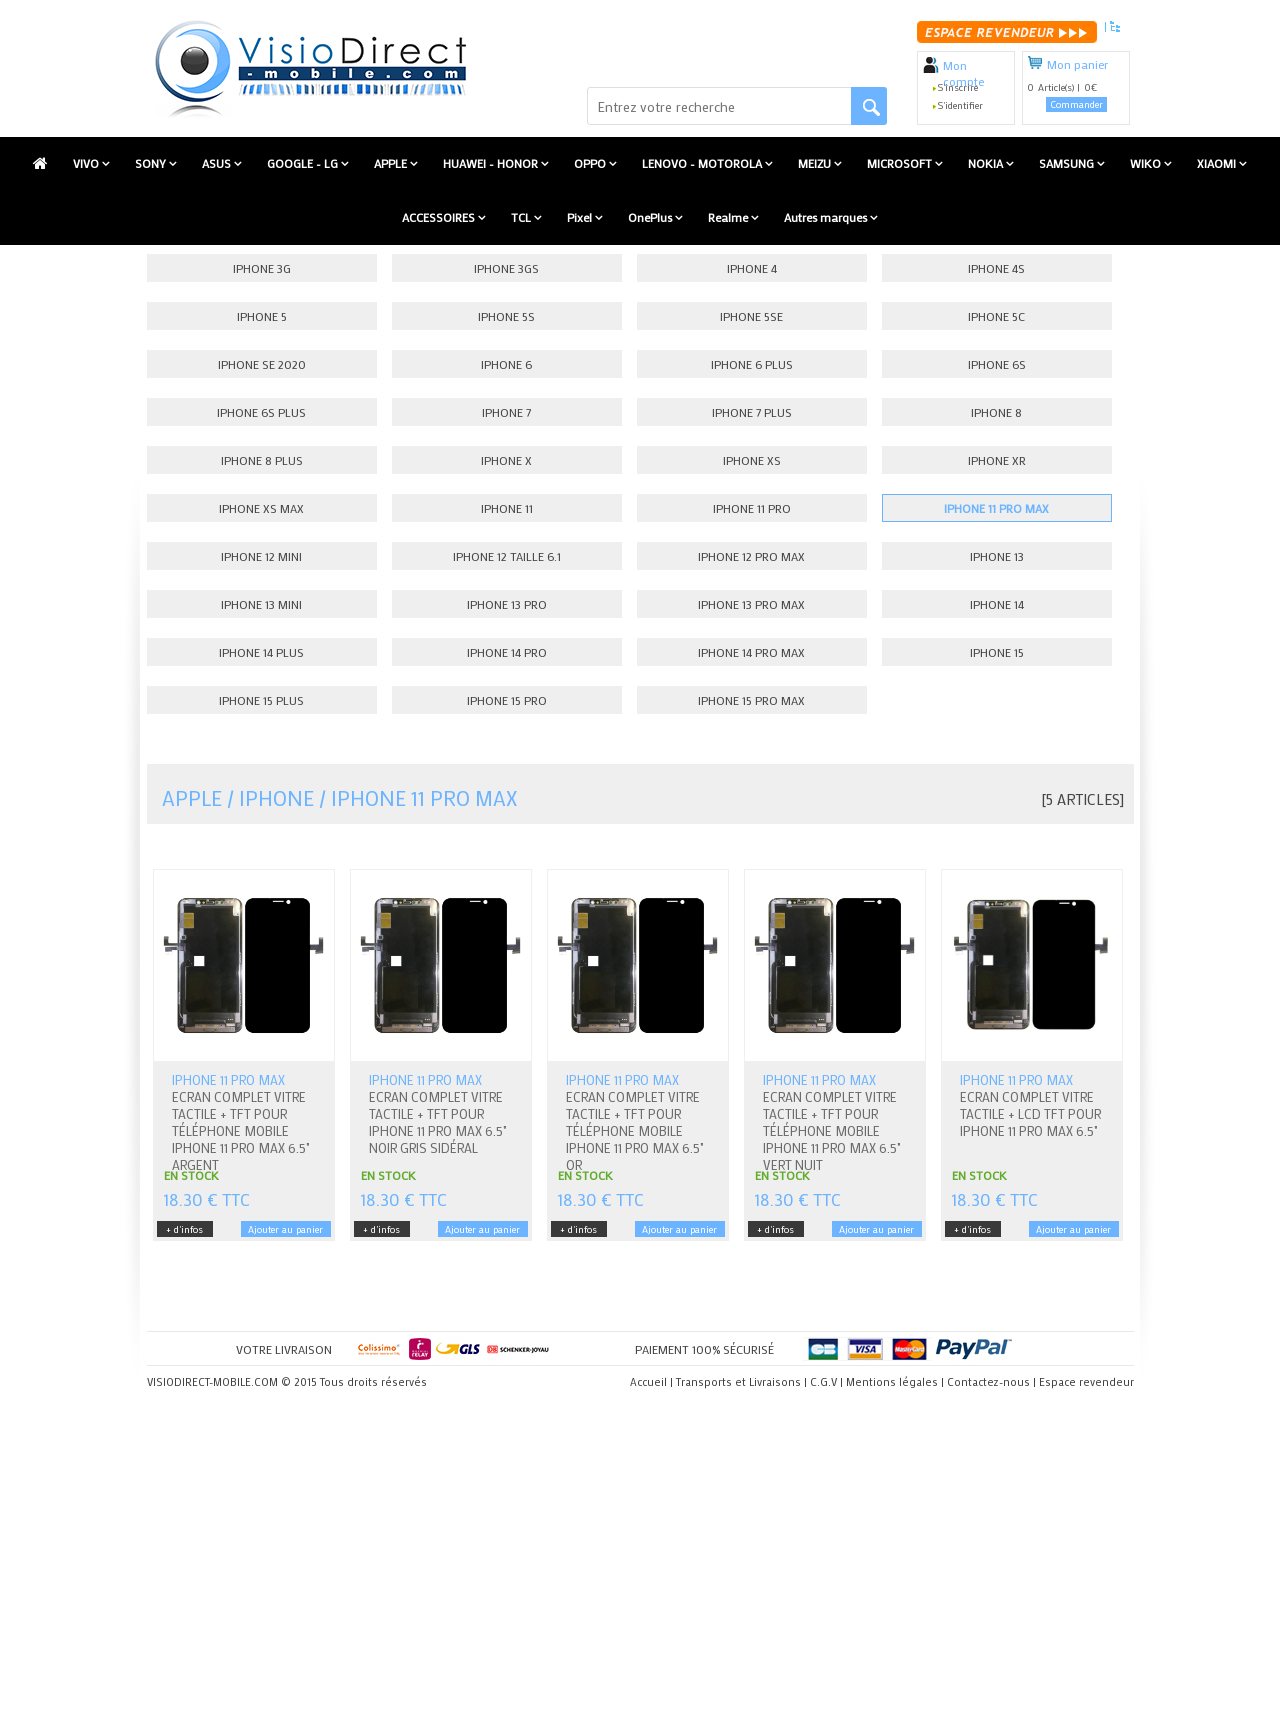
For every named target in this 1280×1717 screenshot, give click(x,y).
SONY (152, 163)
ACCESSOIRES (440, 217)
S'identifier (960, 105)
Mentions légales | (895, 1382)
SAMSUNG (1068, 163)
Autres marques (827, 217)
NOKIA (987, 163)
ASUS (218, 163)
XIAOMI (1218, 163)
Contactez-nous (988, 1382)
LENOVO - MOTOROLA (703, 163)
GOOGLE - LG (304, 163)
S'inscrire (958, 87)
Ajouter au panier (285, 1229)
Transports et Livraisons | (741, 1382)
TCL (522, 217)
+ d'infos (184, 1229)
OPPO (591, 163)
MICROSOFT (901, 163)
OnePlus (651, 217)
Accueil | (651, 1382)
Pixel (581, 217)
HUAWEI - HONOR (492, 163)
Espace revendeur (1086, 1382)
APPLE (392, 163)
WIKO (1147, 163)
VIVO (87, 163)
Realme (729, 217)
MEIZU (816, 163)
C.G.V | (826, 1382)
